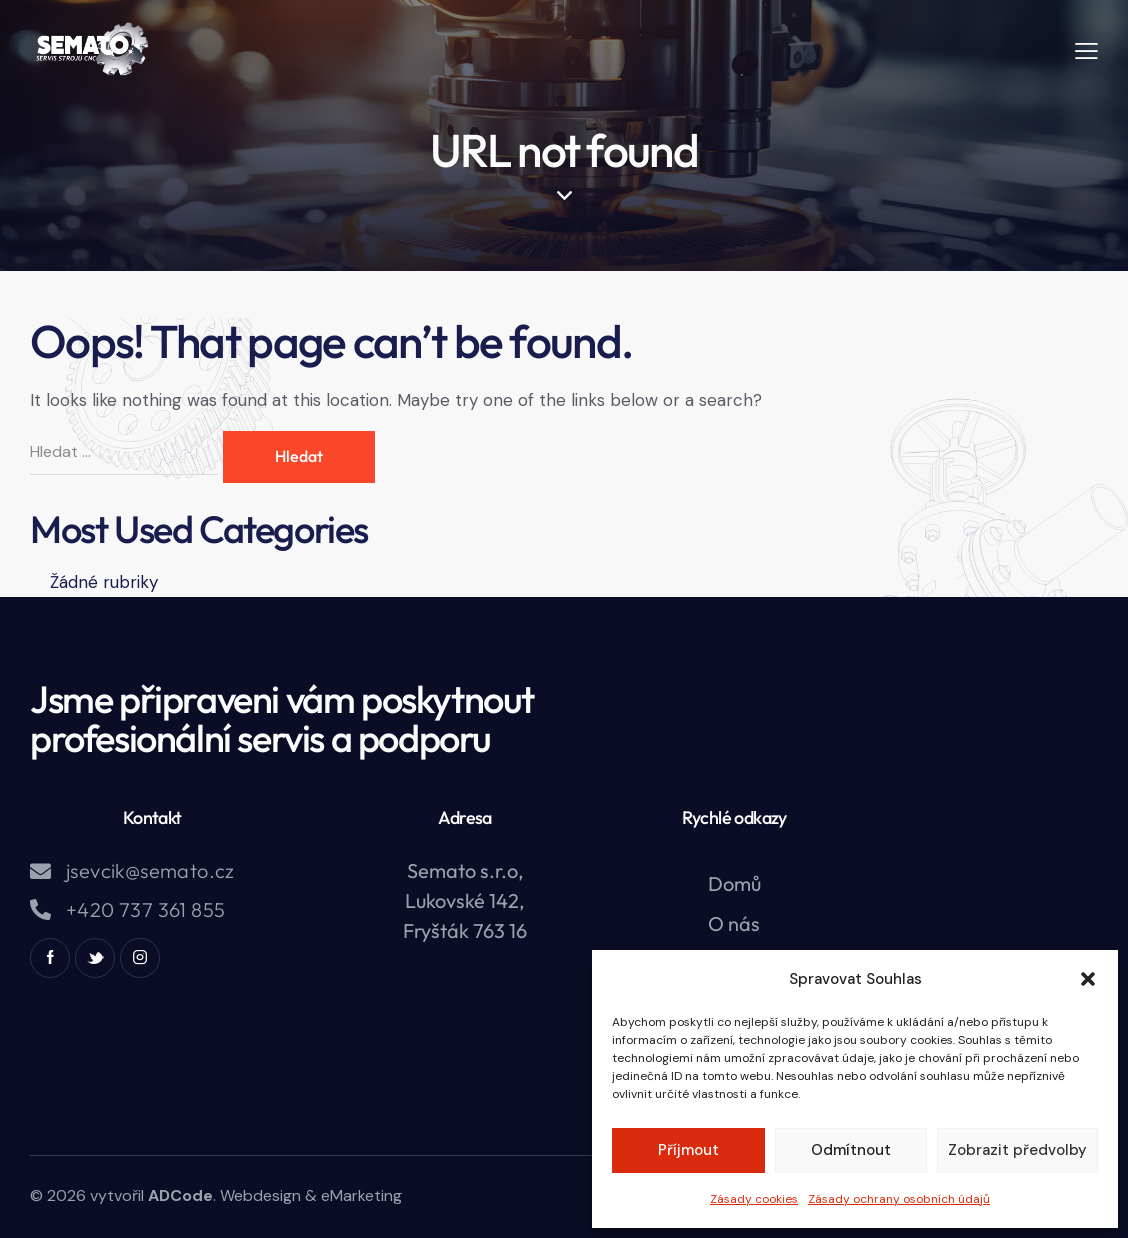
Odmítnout (851, 1150)
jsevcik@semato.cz (150, 871)
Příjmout (688, 1150)
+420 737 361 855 (145, 910)
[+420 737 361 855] (40, 909)
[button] (1088, 979)
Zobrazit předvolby (1017, 1150)
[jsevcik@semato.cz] (40, 871)
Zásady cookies (754, 1199)
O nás (734, 923)
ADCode (180, 1195)
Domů (734, 883)
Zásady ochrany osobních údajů (899, 1199)
